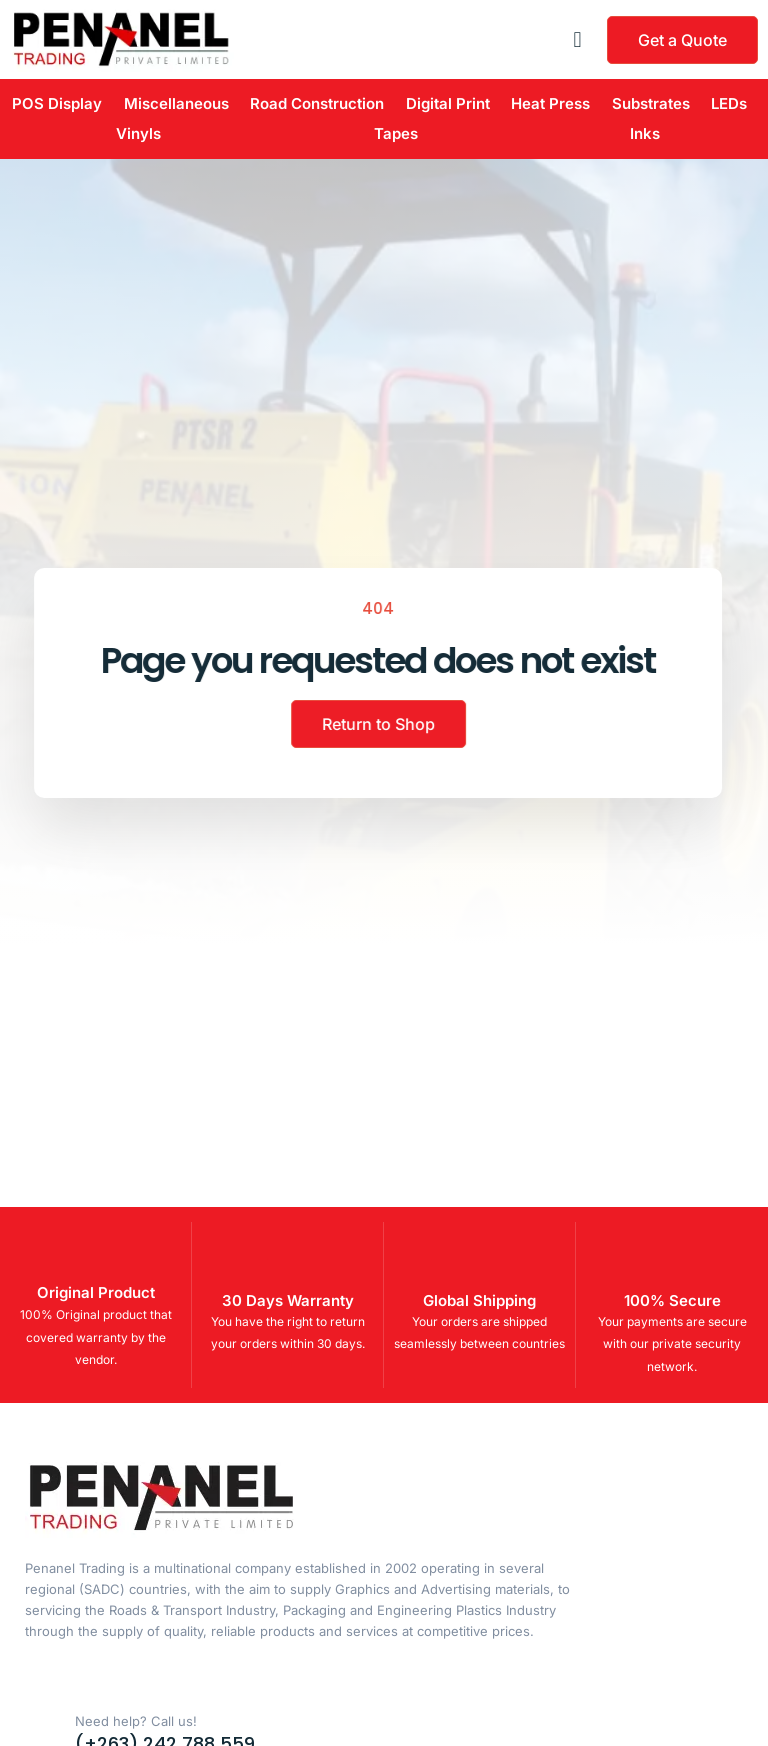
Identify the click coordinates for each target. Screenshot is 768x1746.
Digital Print (448, 103)
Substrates (651, 103)
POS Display (57, 103)
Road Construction (317, 103)
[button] (577, 39)
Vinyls (138, 133)
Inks (645, 133)
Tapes (396, 133)
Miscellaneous (176, 103)
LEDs (729, 103)
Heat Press (550, 103)
